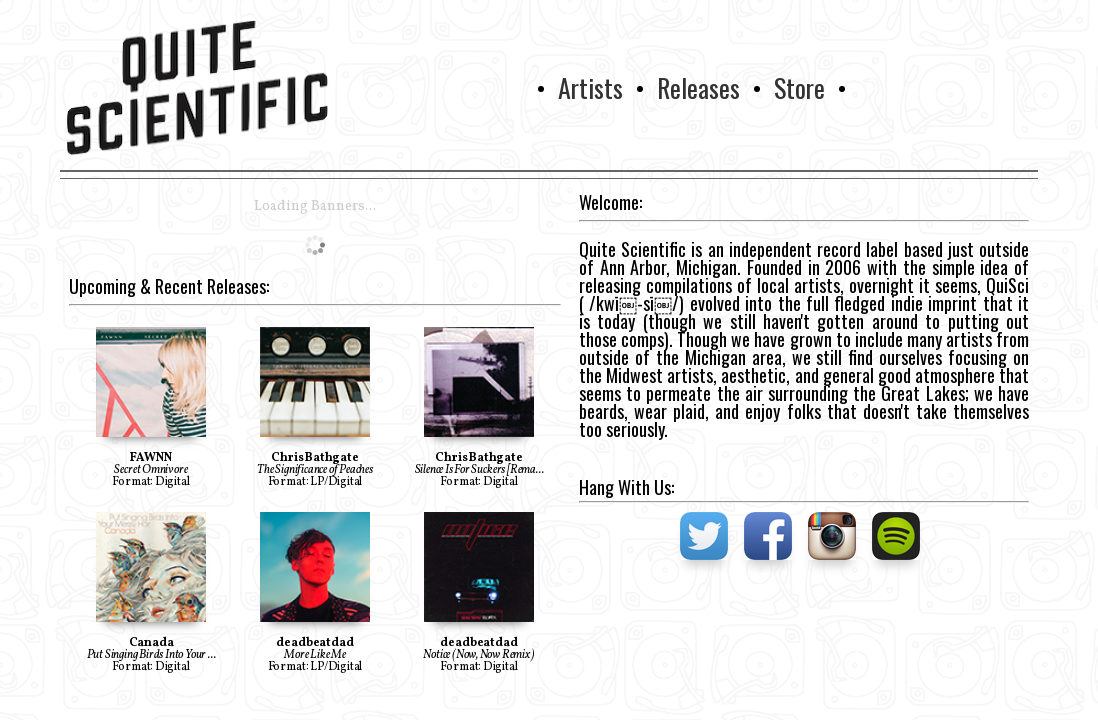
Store (799, 87)
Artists (590, 87)
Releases (698, 87)
